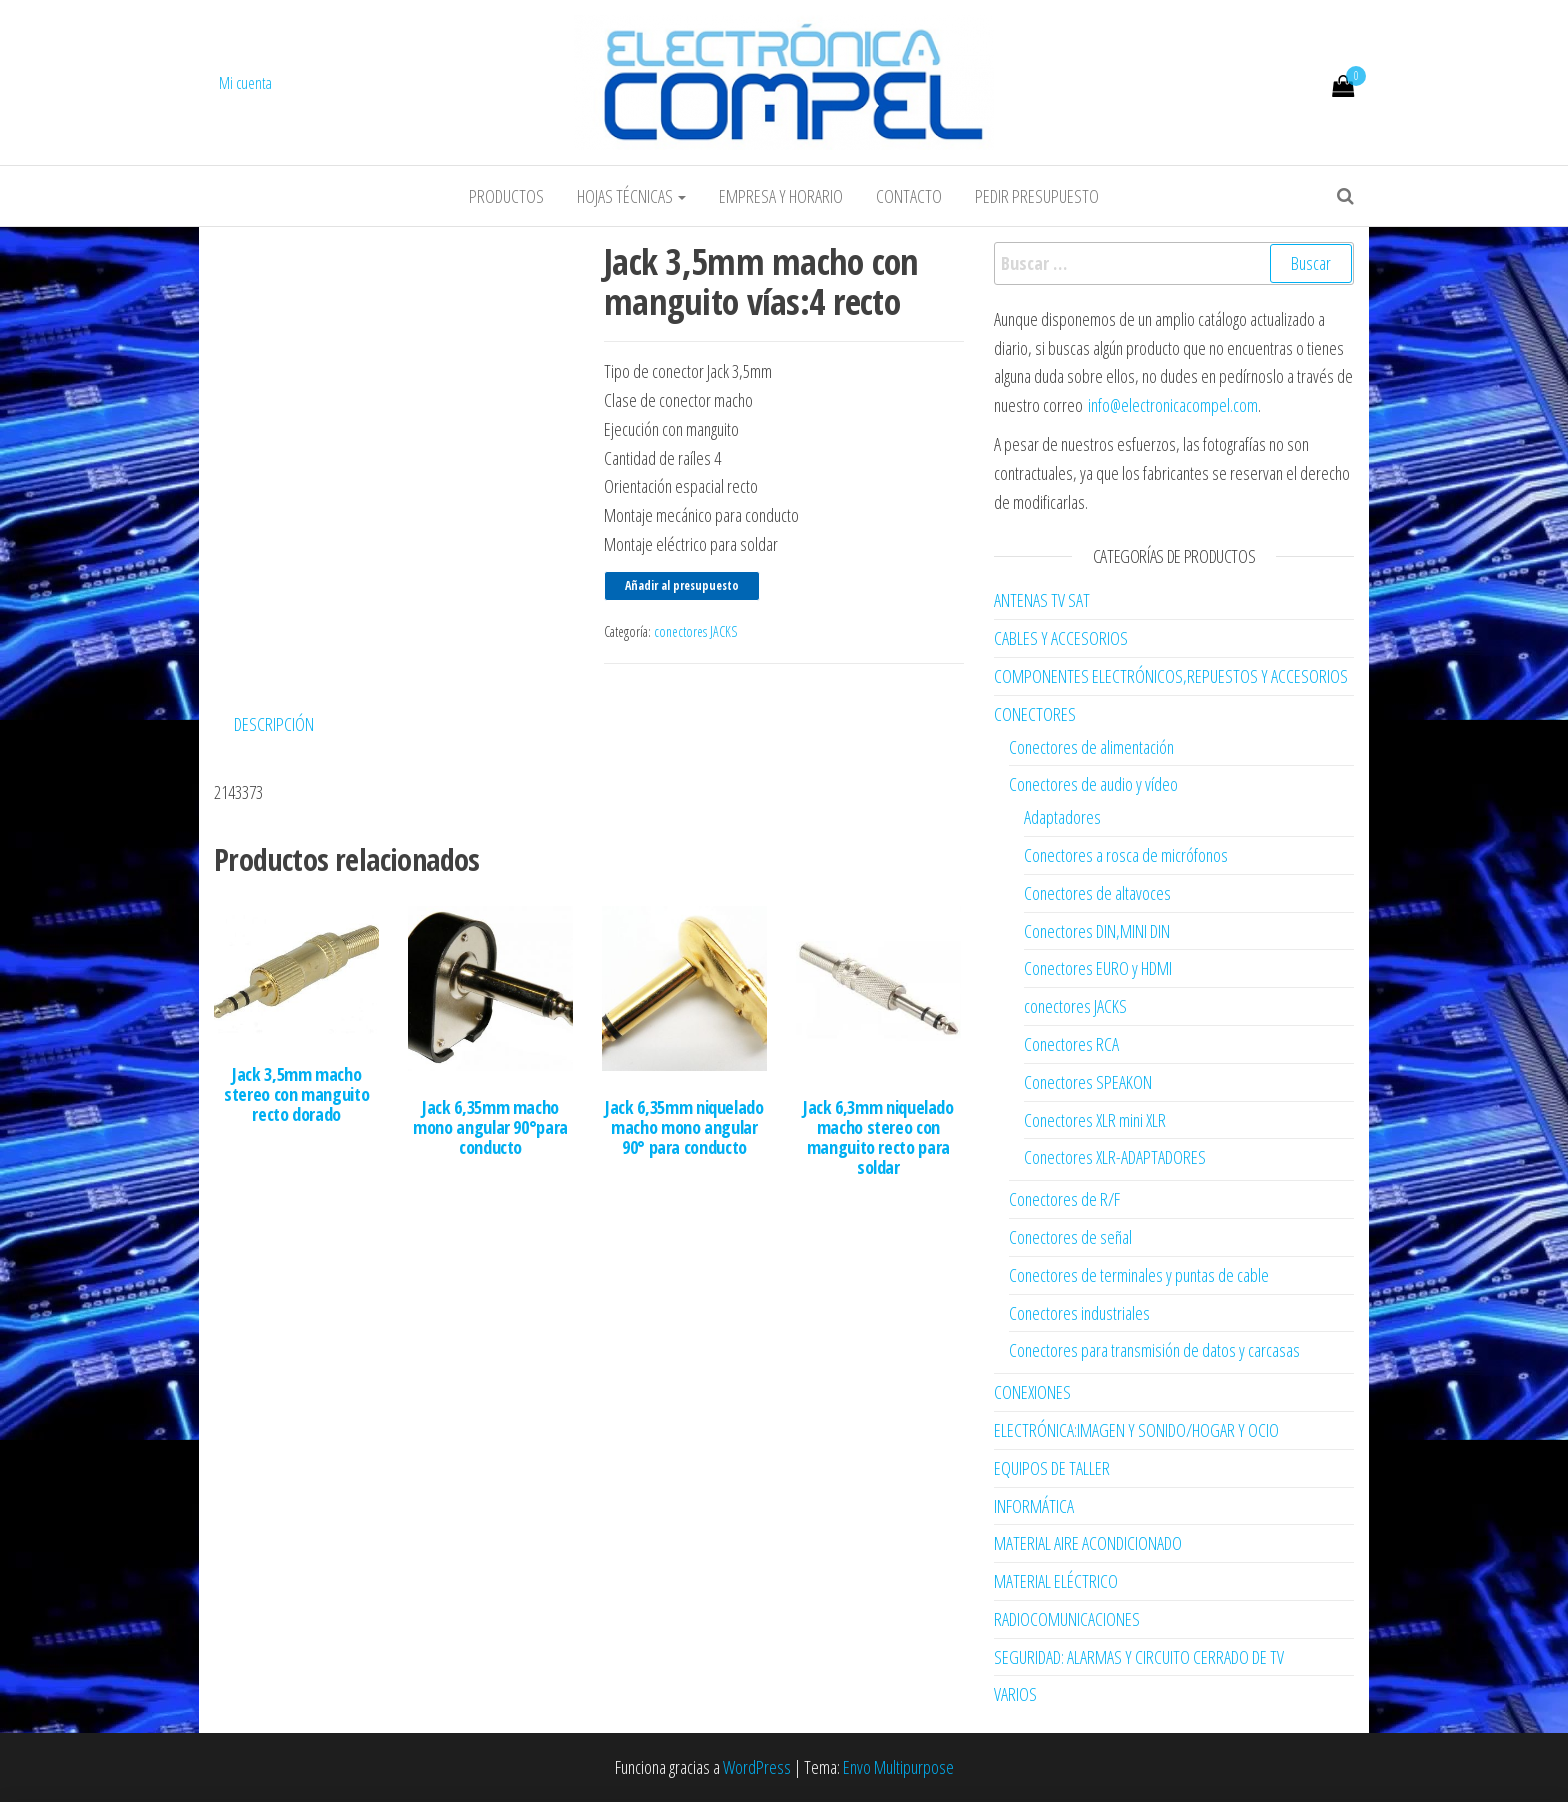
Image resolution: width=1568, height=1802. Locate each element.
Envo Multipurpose (898, 1767)
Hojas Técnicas (631, 196)
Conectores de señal (1070, 1237)
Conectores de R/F (1064, 1199)
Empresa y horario (781, 196)
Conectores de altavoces (1097, 893)
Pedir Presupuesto (1037, 196)
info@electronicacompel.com (1173, 405)
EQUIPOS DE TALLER (1052, 1468)
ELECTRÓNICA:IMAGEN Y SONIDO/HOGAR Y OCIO (1136, 1430)
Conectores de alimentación (1091, 747)
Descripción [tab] (274, 724)
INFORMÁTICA (1034, 1506)
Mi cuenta (245, 83)
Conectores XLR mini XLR (1095, 1120)
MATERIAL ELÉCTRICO (1056, 1581)
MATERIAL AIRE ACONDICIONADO (1088, 1543)
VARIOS (1015, 1694)
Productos (506, 196)
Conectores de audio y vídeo (1093, 784)
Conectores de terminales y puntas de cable (1139, 1275)
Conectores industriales (1079, 1313)
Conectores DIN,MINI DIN (1097, 931)
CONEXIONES (1032, 1392)
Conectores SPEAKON (1088, 1082)
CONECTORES (1035, 714)
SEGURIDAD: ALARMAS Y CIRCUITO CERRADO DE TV (1139, 1657)
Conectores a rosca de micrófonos (1126, 855)
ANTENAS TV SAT (1042, 600)
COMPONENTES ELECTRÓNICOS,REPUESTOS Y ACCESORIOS (1171, 676)
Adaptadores (1062, 817)
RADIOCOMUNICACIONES (1067, 1619)
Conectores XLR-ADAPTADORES (1115, 1157)
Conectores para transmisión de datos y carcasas (1154, 1350)
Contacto (909, 196)
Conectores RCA (1071, 1044)
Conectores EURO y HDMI (1098, 968)
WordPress (757, 1767)
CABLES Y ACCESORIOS (1061, 638)
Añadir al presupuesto (682, 585)
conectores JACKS (695, 631)
